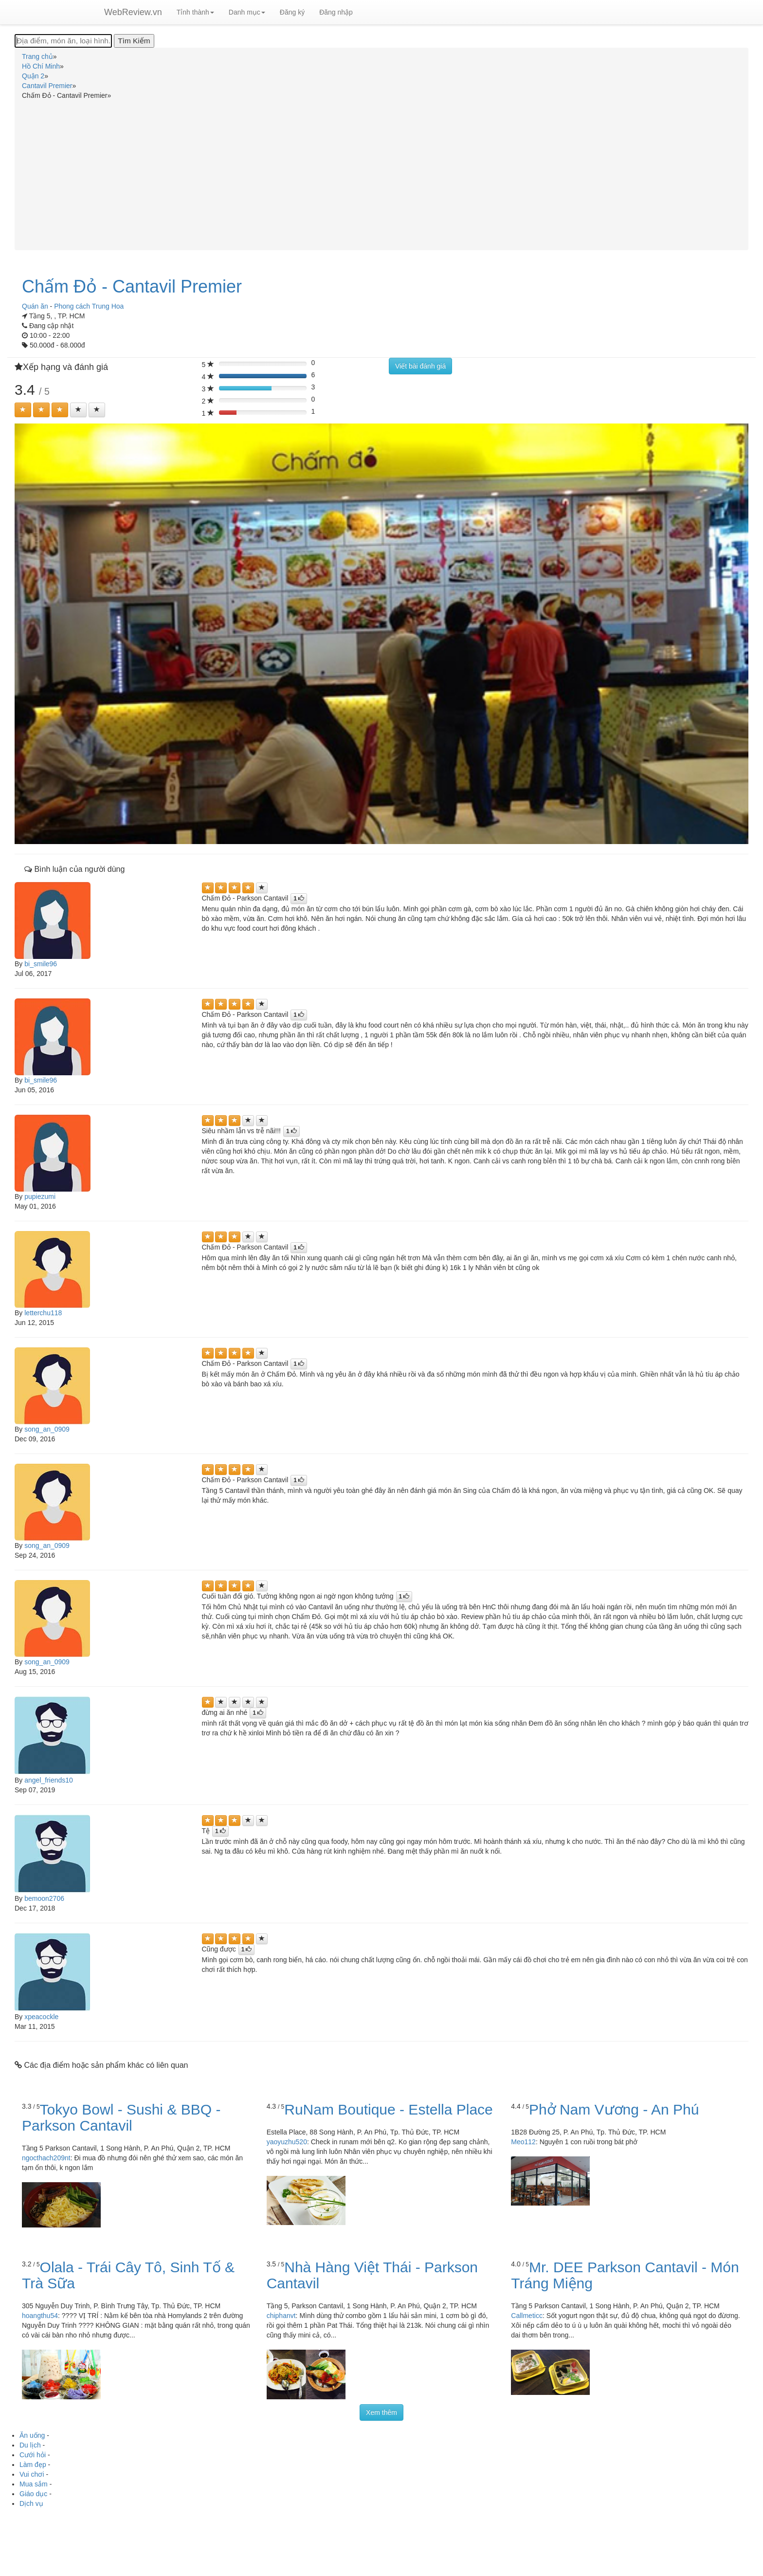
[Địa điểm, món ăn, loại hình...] (63, 41)
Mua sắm (33, 2484)
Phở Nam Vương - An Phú (614, 2109)
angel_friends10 (48, 1780)
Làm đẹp (32, 2464)
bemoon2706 (44, 1898)
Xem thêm (381, 2412)
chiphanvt (281, 2315)
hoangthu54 (40, 2315)
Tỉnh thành (195, 12)
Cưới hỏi (32, 2455)
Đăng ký (292, 12)
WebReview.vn (133, 12)
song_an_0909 (47, 1429)
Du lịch (30, 2445)
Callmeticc (527, 2315)
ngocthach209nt (46, 2158)
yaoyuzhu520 (287, 2142)
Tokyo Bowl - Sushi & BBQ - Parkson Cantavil (121, 2117)
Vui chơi (31, 2474)
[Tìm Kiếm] (134, 41)
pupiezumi (39, 1196)
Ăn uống (32, 2435)
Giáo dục (33, 2494)
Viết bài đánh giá (420, 366)
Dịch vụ (31, 2503)
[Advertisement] (381, 173)
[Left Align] (23, 410)
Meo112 (523, 2142)
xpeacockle (41, 2017)
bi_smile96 (40, 964)
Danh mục (247, 12)
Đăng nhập (336, 12)
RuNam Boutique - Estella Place (388, 2109)
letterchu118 (43, 1313)
